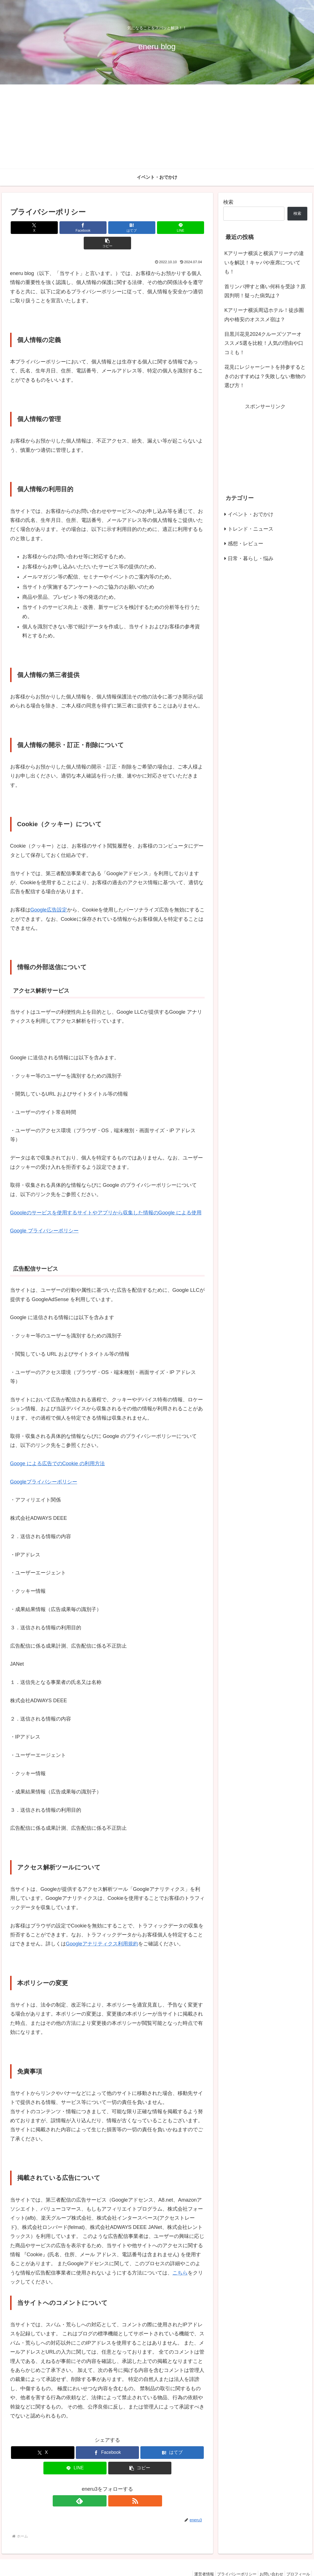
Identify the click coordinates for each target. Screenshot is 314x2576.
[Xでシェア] (42, 227)
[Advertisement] (157, 126)
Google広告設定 (48, 894)
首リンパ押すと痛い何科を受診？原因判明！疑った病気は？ (265, 291)
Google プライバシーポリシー (44, 1215)
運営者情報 (194, 2558)
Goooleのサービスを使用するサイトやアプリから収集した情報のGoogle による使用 (106, 1197)
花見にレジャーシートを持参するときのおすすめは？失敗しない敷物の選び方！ (265, 376)
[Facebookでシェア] (74, 227)
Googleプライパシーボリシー (43, 1466)
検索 (228, 202)
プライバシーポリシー (229, 2558)
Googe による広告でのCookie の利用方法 (57, 1448)
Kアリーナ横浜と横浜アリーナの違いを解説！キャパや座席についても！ (264, 262)
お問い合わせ (267, 2558)
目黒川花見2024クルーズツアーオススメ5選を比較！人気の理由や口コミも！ (263, 343)
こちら (180, 2257)
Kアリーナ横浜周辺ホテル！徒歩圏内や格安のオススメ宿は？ (264, 314)
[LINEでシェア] (140, 227)
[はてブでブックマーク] (107, 227)
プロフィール (297, 2558)
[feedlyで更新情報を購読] (101, 2485)
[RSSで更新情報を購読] (114, 2485)
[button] (173, 227)
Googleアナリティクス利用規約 (102, 1928)
